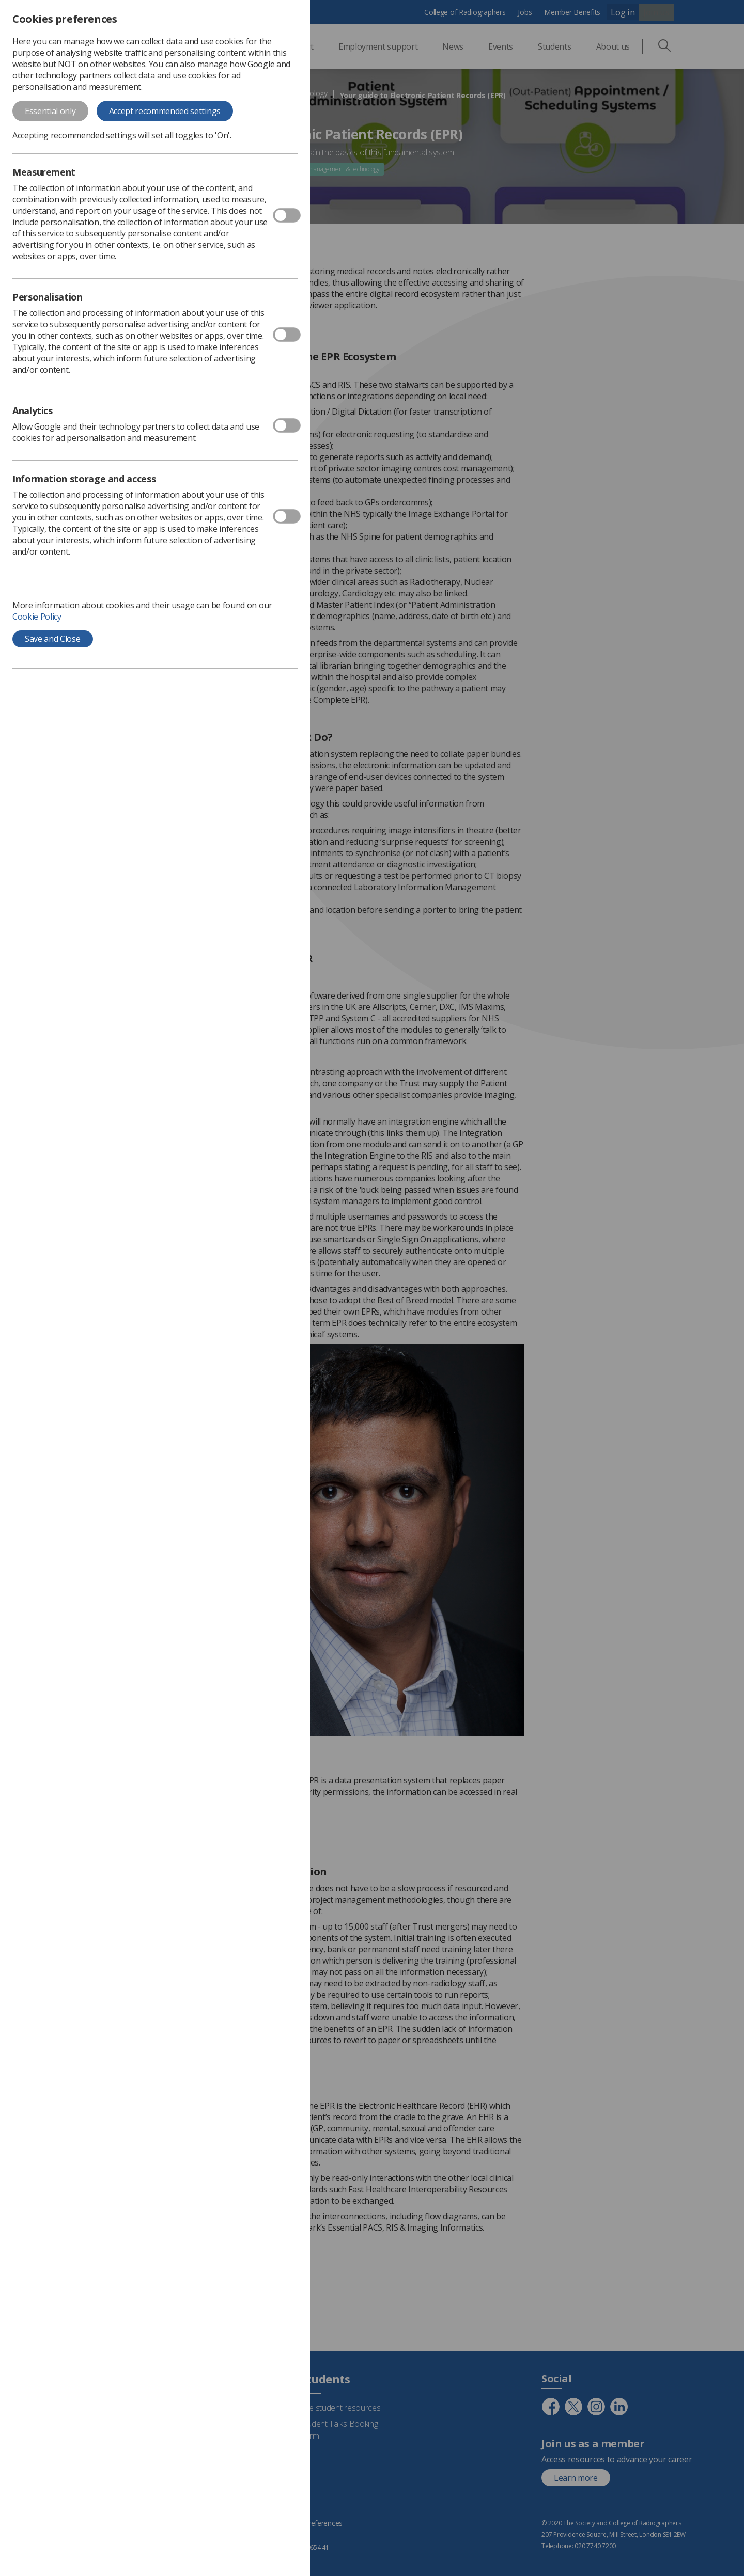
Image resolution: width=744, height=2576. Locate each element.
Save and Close (53, 638)
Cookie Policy (36, 616)
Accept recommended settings (165, 111)
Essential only (50, 111)
